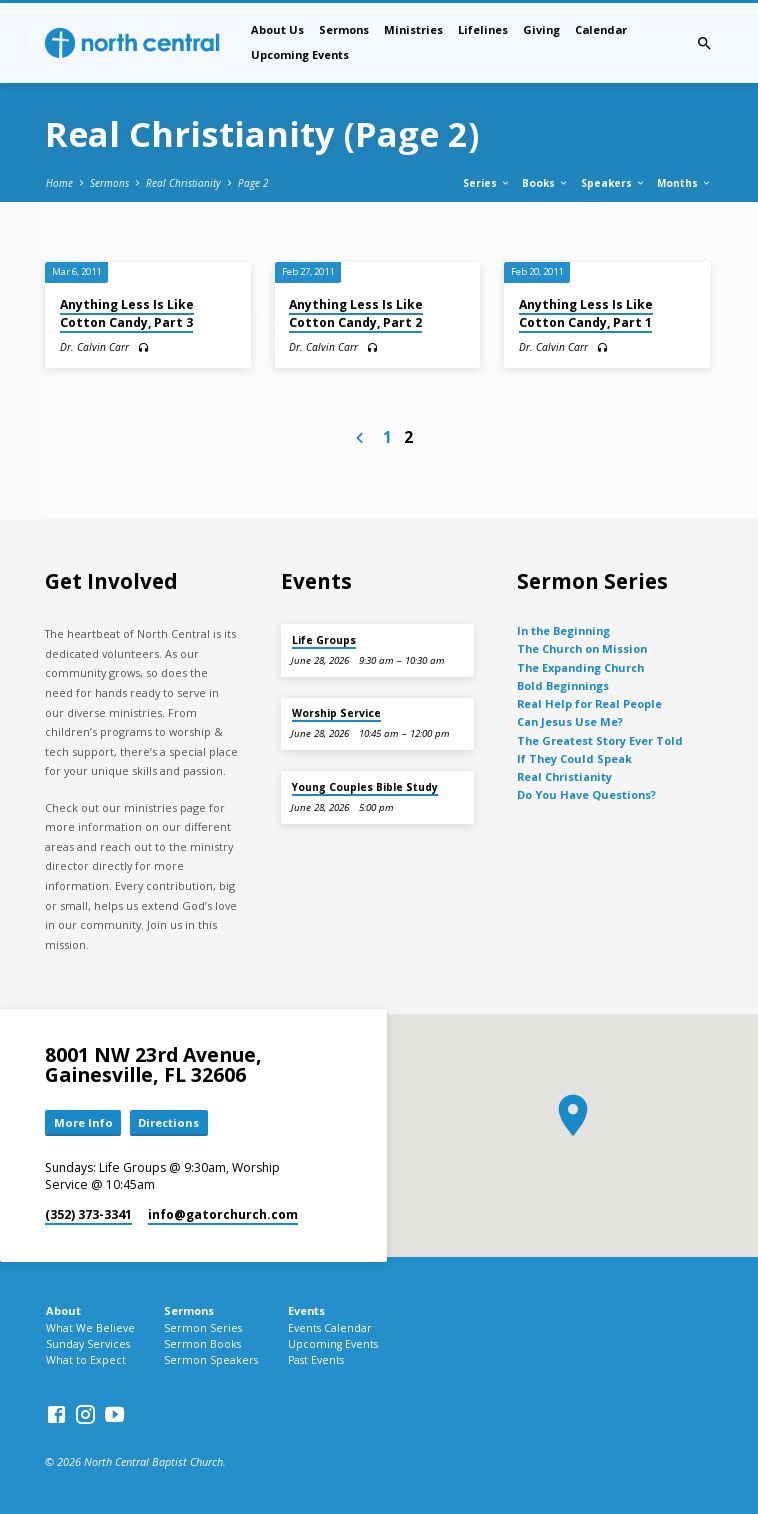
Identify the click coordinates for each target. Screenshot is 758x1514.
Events (306, 1310)
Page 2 (253, 183)
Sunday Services (88, 1344)
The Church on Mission (582, 648)
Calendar (601, 29)
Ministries (413, 29)
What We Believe (90, 1328)
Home (59, 183)
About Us (277, 29)
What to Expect (86, 1360)
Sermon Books (202, 1344)
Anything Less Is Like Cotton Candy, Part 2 (356, 313)
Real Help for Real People (589, 703)
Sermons (344, 29)
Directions (168, 1122)
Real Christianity (183, 183)
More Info (83, 1122)
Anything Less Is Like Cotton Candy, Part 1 (586, 313)
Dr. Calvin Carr (94, 347)
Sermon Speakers (211, 1360)
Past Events (316, 1360)
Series (487, 183)
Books (545, 183)
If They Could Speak (574, 758)
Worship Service (336, 713)
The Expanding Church (580, 667)
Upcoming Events (300, 54)
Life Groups (324, 640)
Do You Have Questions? (586, 794)
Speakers (613, 183)
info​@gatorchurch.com (223, 1214)
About (63, 1310)
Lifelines (483, 29)
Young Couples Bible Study (365, 787)
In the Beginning (563, 630)
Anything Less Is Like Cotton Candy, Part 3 (127, 313)
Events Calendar (330, 1328)
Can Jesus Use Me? (570, 721)
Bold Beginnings (563, 685)
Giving (541, 29)
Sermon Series (203, 1328)
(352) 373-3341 (88, 1214)
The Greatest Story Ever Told (600, 740)
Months (684, 183)
